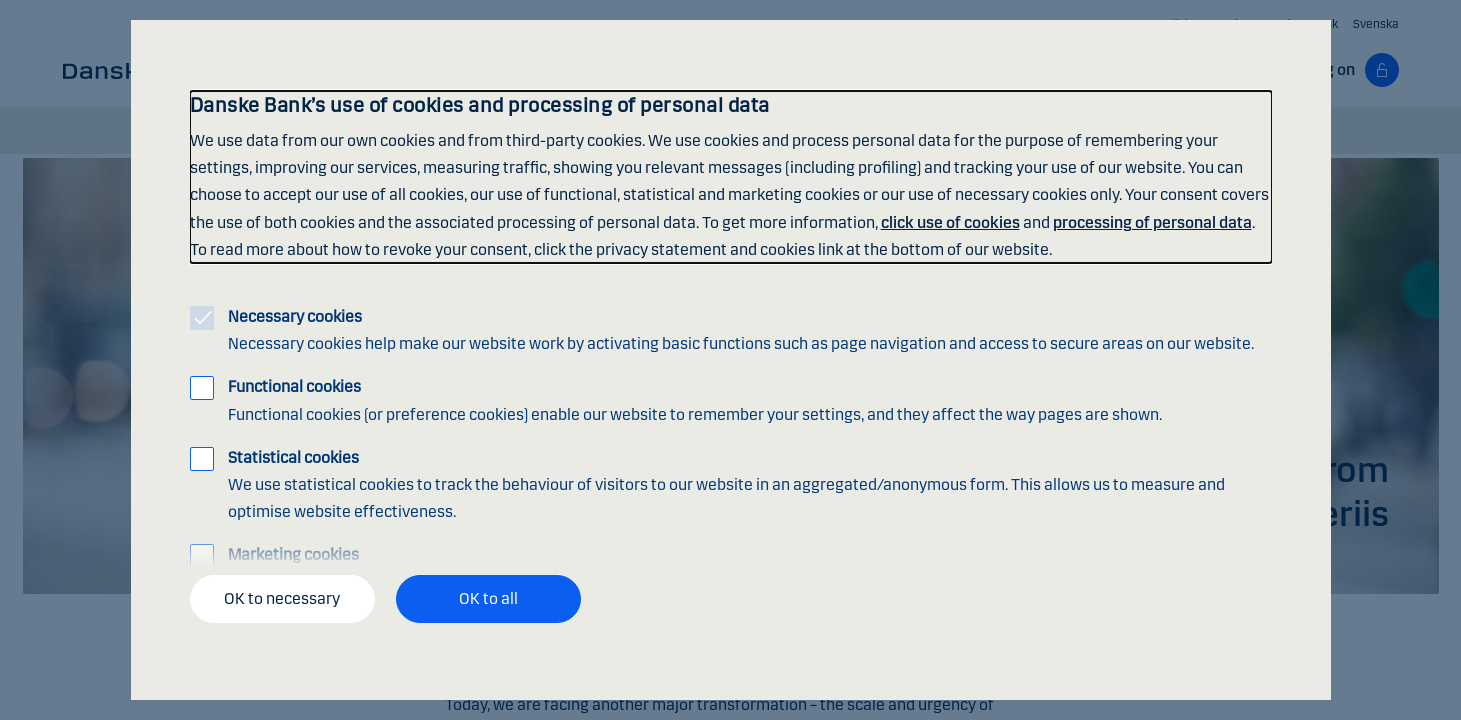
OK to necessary (282, 598)
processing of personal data (1152, 222)
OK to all (488, 598)
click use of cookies (950, 222)
